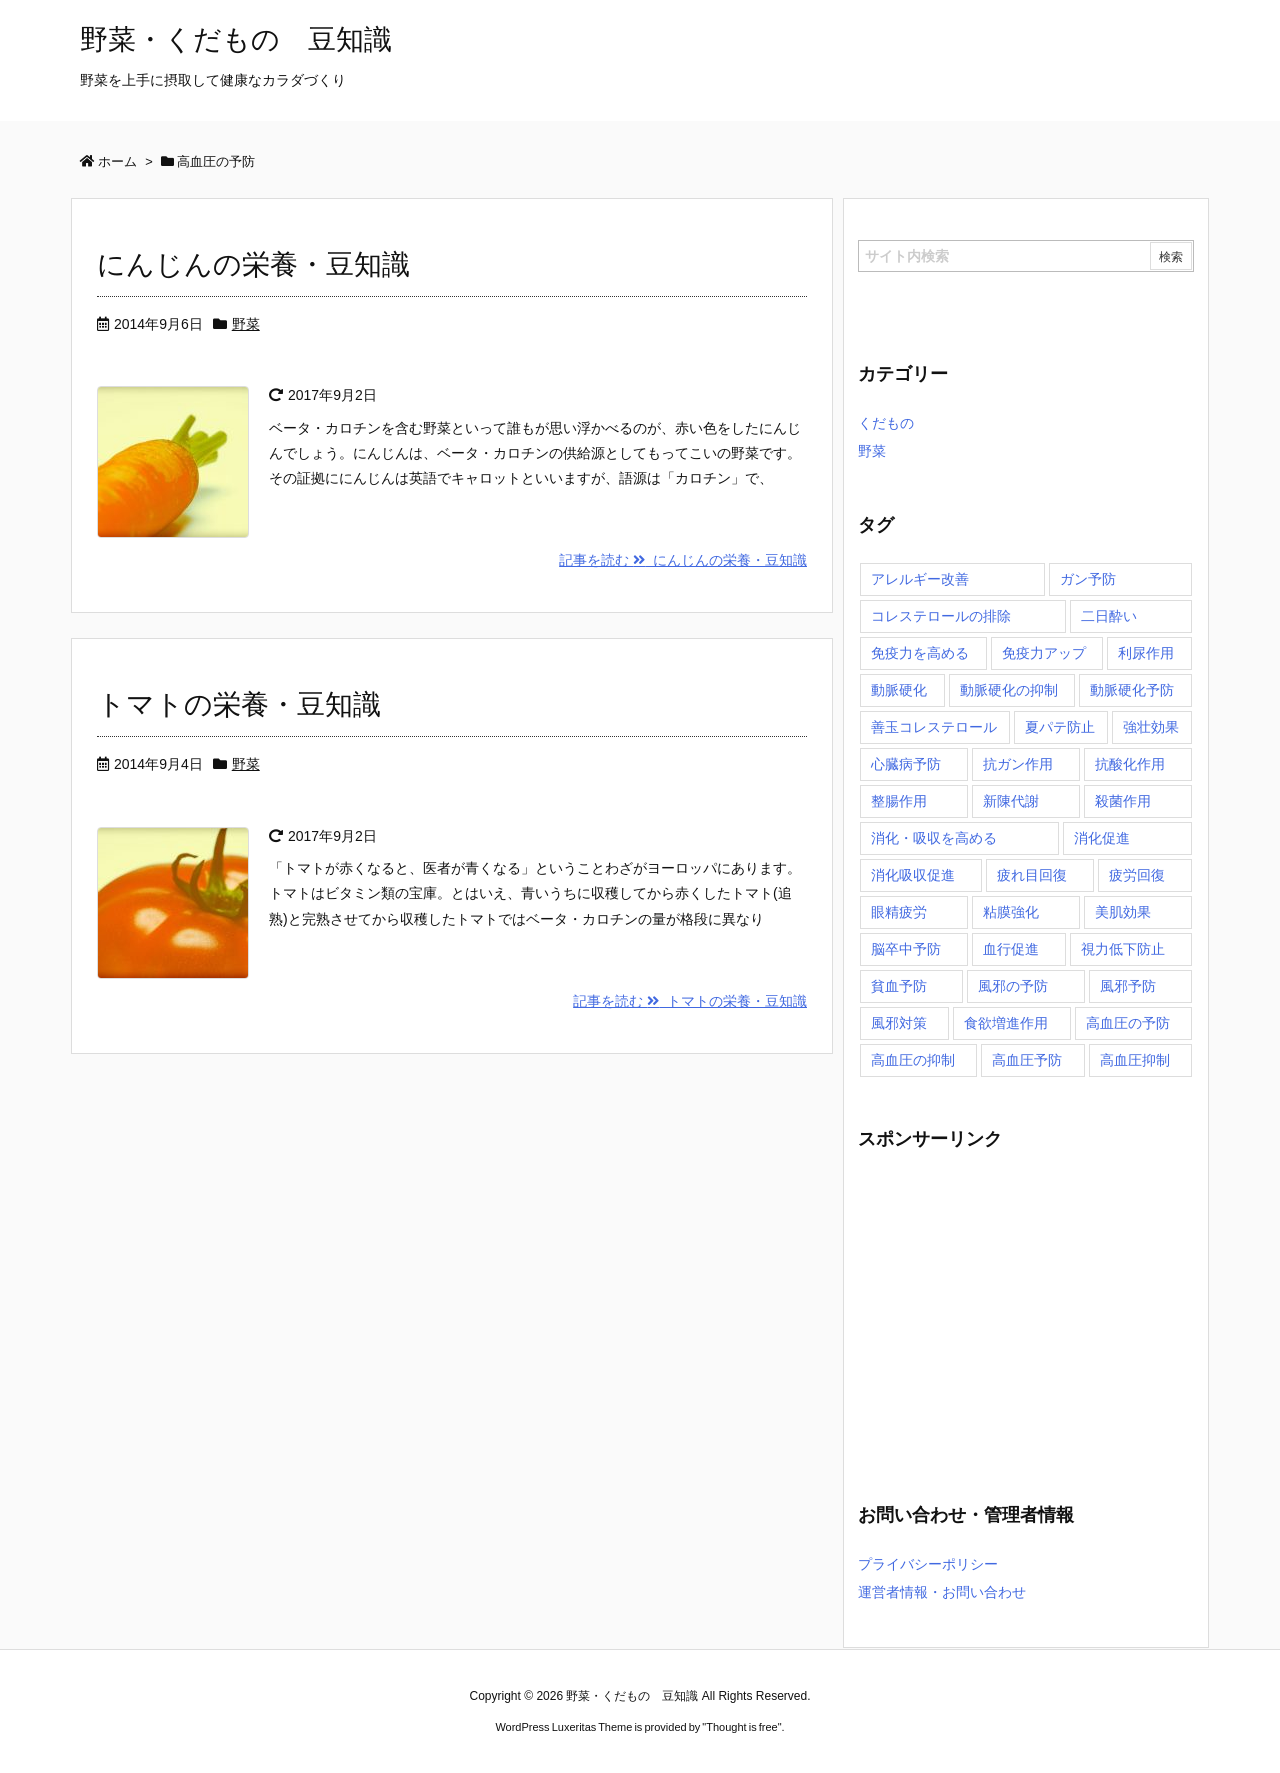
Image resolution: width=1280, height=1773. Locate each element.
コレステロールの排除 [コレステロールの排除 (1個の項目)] (941, 616)
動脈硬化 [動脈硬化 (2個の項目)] (899, 690)
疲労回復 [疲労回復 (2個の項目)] (1137, 875)
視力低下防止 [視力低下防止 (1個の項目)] (1123, 949)
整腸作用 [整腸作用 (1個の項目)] (899, 801)
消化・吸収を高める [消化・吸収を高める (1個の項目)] (934, 838)
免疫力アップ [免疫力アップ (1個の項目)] (1044, 653)
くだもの (886, 423)
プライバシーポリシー (928, 1564)
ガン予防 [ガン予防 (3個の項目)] (1088, 579)
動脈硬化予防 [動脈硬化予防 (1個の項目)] (1132, 690)
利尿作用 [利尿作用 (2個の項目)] (1146, 653)
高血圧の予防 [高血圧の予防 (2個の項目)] (1128, 1023)
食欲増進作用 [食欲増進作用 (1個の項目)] (1006, 1023)
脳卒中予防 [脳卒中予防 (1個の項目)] (906, 949)
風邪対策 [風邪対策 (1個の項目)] (899, 1023)
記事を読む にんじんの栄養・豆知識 (683, 560)
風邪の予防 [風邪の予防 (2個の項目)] (1013, 986)
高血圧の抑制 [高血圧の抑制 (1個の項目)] (913, 1060)
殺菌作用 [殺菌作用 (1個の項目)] (1123, 801)
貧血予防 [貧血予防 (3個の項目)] (899, 986)
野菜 (246, 324)
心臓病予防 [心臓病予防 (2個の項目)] (906, 764)
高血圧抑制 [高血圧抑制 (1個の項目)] (1135, 1060)
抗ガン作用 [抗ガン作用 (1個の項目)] (1018, 764)
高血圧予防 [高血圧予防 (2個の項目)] (1027, 1060)
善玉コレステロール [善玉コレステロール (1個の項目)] (934, 727)
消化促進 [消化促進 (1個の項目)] (1102, 838)
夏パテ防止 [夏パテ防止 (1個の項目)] (1060, 727)
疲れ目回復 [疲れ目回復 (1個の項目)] (1032, 875)
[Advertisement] (1026, 1315)
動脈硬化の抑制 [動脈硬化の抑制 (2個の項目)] (1009, 690)
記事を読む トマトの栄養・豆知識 (690, 1001)
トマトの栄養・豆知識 (239, 704)
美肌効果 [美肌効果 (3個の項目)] (1123, 912)
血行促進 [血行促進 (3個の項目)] (1011, 949)
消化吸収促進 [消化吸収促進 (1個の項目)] (913, 875)
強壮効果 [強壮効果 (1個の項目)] (1151, 727)
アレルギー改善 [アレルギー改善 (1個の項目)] (920, 579)
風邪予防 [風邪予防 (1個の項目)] (1128, 986)
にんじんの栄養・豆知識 (253, 264)
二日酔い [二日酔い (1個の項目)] (1109, 616)
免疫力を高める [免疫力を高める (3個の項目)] (920, 653)
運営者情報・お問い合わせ (942, 1592)
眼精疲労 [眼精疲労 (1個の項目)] (899, 912)
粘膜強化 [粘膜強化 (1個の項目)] (1011, 912)
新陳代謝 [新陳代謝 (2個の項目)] (1011, 801)
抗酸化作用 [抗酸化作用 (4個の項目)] (1130, 764)
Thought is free (741, 1727)
